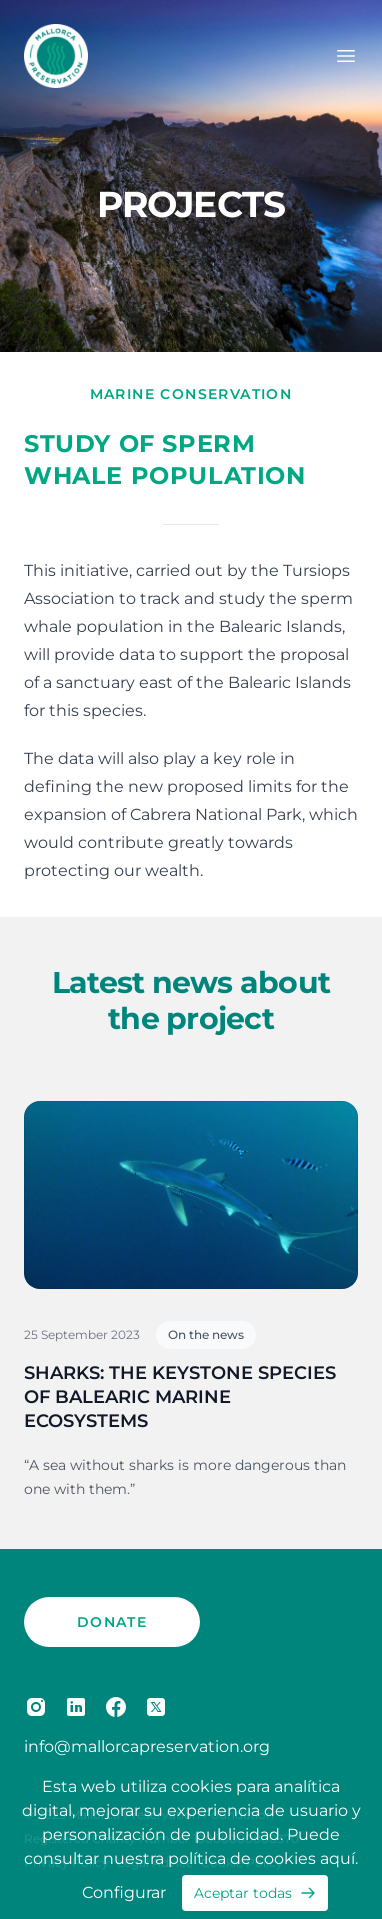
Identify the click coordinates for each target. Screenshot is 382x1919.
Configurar (124, 1892)
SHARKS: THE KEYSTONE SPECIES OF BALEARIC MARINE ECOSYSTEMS (180, 1397)
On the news (206, 1334)
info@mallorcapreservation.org (147, 1746)
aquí (337, 1858)
